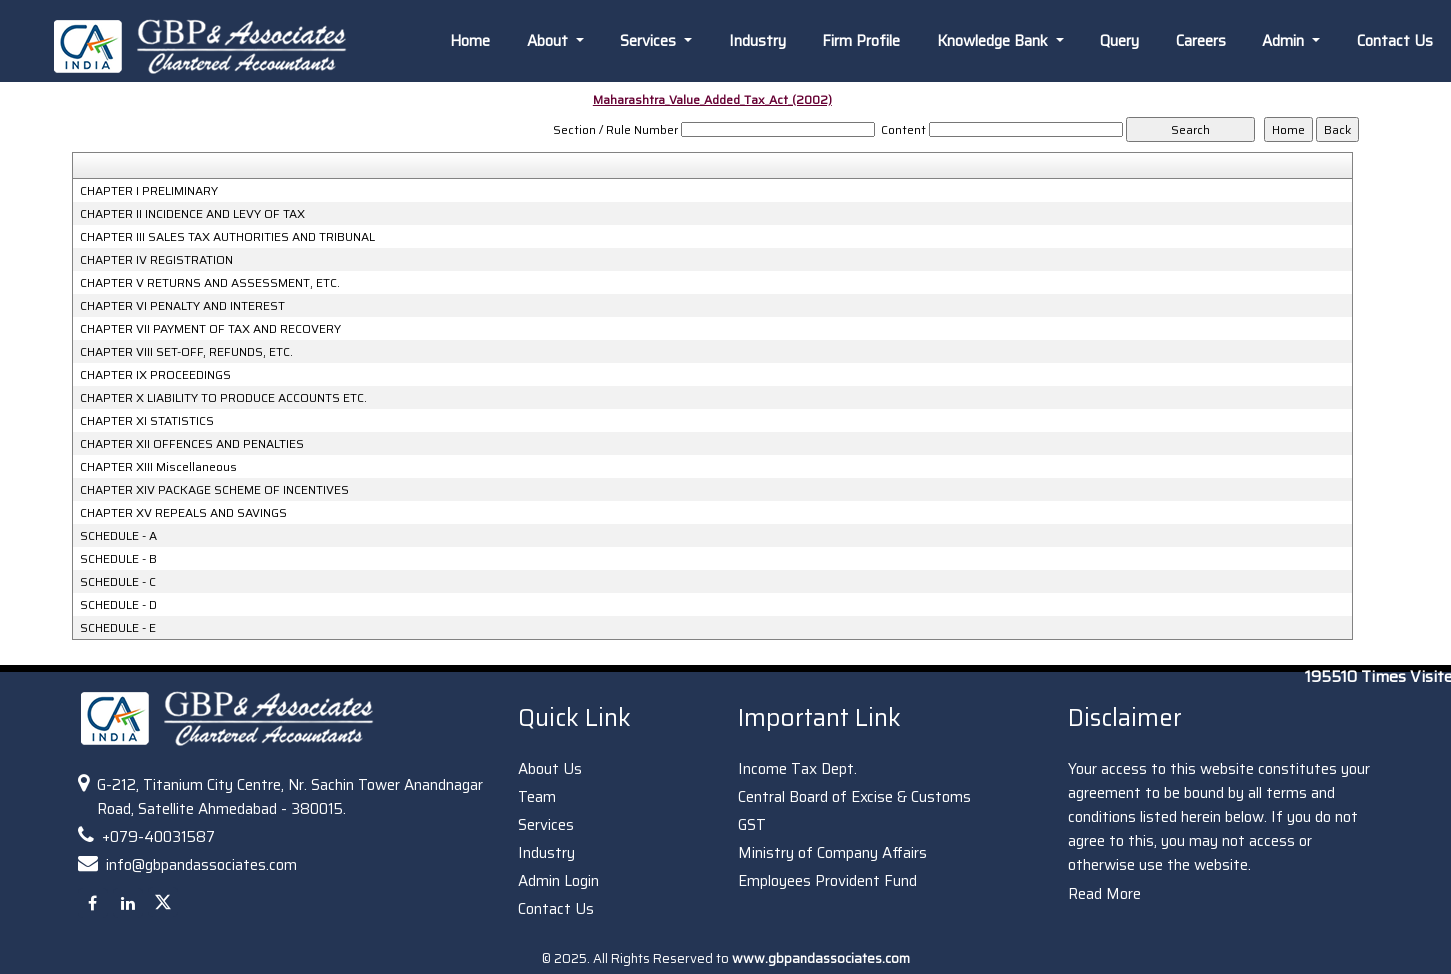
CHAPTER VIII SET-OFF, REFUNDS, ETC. (186, 352)
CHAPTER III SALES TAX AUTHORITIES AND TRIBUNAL (227, 237)
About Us (550, 769)
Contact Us (1395, 41)
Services (546, 825)
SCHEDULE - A (118, 536)
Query (1119, 41)
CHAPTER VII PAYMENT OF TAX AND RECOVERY (210, 329)
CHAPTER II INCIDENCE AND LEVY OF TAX (192, 214)
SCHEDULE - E (118, 628)
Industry (757, 41)
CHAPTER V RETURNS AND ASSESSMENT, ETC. (210, 283)
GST (752, 825)
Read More (1104, 894)
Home (470, 41)
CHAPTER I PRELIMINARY (149, 191)
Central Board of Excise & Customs (854, 797)
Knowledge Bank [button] (994, 41)
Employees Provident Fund (827, 881)
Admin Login (558, 881)
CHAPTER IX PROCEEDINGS (155, 375)
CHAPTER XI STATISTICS (147, 421)
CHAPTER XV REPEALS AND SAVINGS (183, 513)
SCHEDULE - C (118, 582)
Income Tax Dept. (797, 769)
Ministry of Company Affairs (832, 853)
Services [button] (650, 41)
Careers (1201, 41)
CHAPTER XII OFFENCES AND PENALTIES (192, 444)
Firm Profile (861, 41)
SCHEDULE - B (118, 559)
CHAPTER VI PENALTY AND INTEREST (182, 306)
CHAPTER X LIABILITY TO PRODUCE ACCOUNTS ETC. (223, 398)
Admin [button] (1285, 41)
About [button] (549, 41)
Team (537, 797)
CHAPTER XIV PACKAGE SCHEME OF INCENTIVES (214, 490)
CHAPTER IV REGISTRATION (156, 260)
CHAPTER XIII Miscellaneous (158, 467)
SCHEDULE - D (118, 605)
